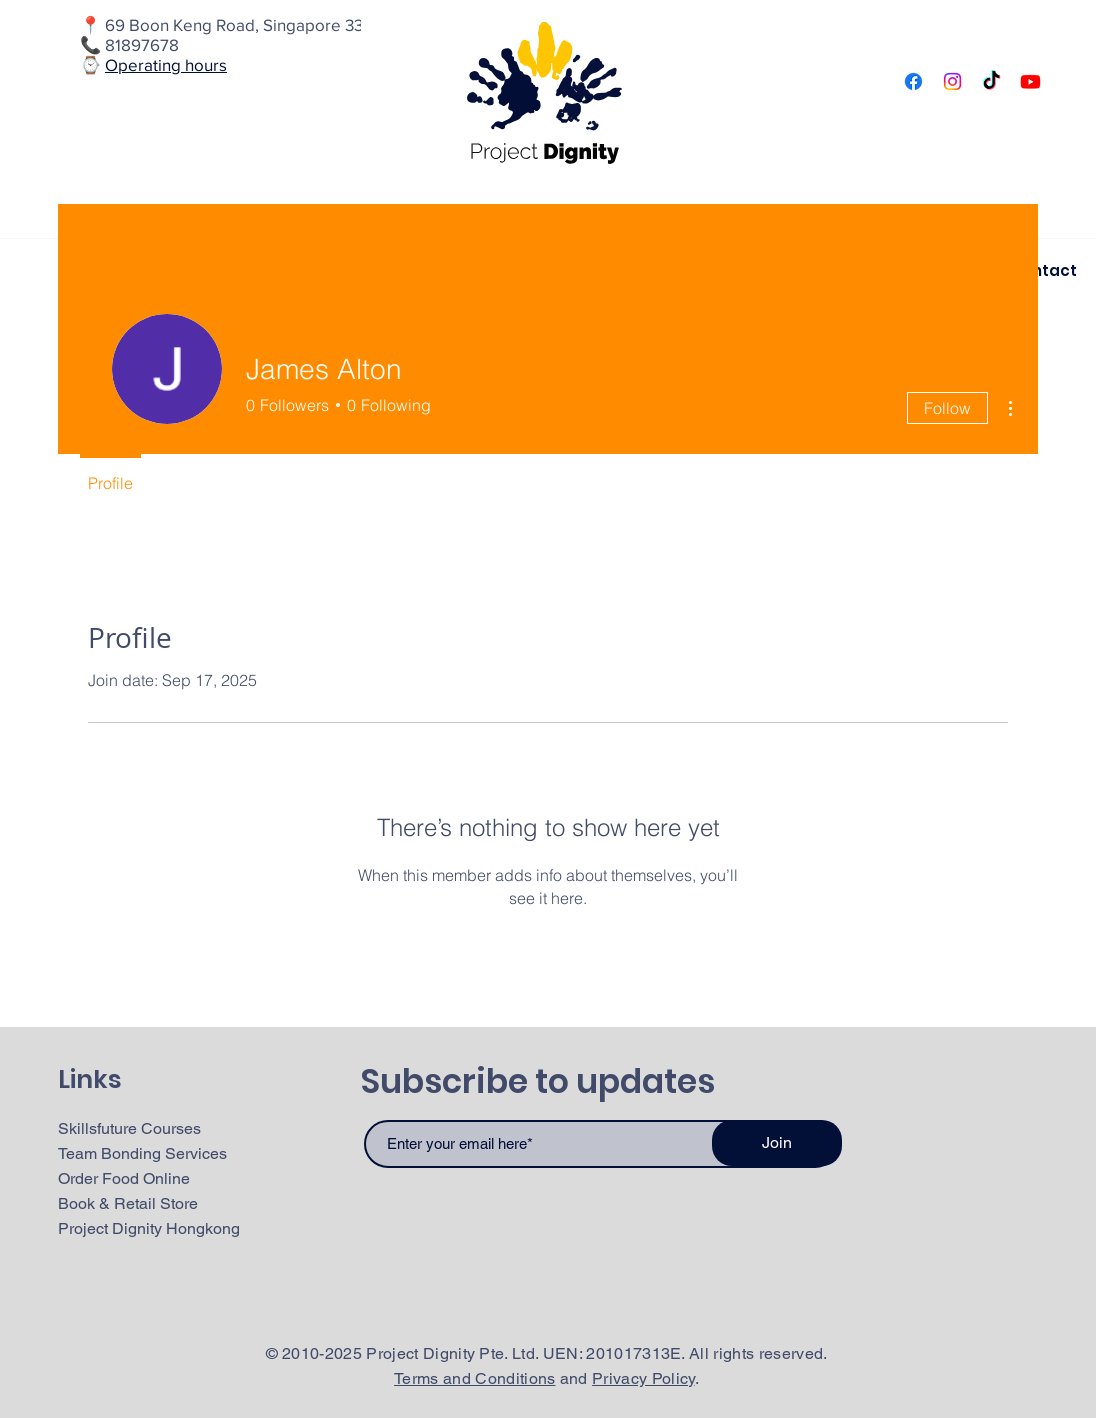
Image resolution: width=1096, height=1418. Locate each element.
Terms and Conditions (474, 1378)
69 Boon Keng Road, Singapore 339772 (253, 24)
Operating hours (166, 64)
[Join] (777, 1143)
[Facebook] (913, 81)
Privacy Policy (643, 1378)
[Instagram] (952, 81)
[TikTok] (991, 81)
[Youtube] (1030, 81)
